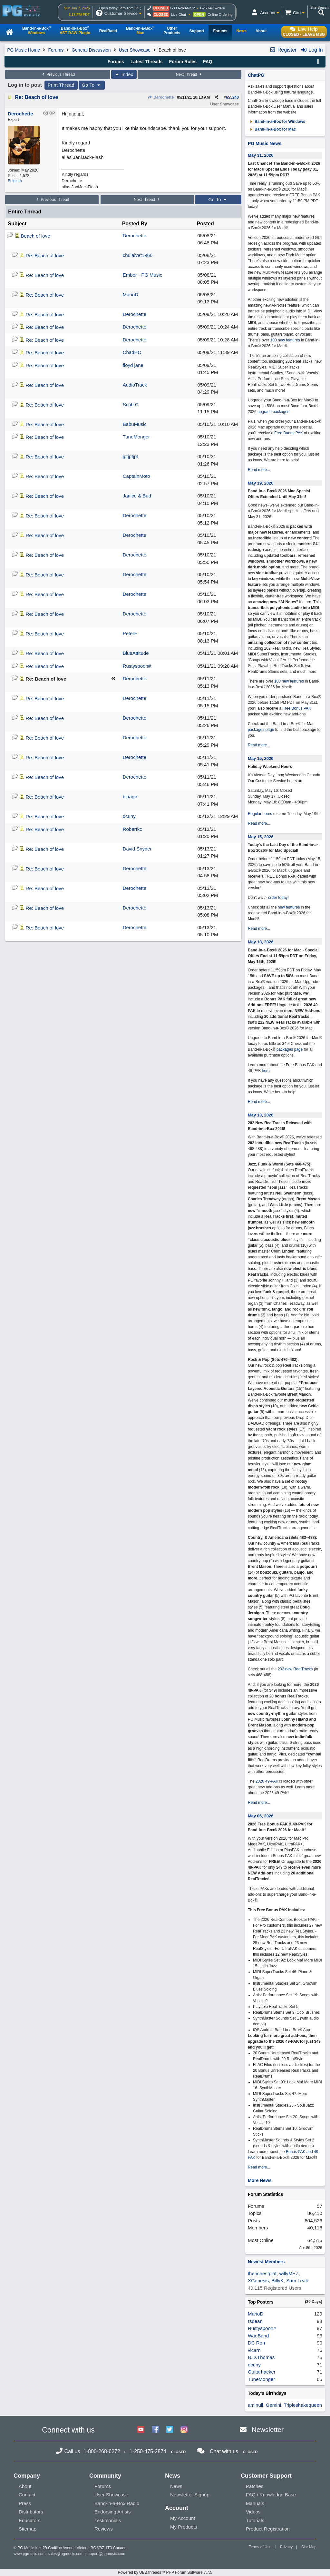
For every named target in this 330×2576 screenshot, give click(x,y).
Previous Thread (58, 74)
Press (25, 2503)
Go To (92, 85)
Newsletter (268, 2429)
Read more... (259, 469)
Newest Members (266, 2261)
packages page (261, 729)
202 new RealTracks (295, 1669)
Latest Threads (147, 61)
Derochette (161, 97)
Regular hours (260, 813)
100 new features (285, 340)
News (176, 2486)
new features (289, 907)
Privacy (286, 2547)
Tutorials (255, 2520)
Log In (312, 50)
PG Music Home (23, 50)
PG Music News (264, 143)
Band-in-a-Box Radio (116, 2503)
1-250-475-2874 (212, 8)
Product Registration (268, 2529)
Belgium (15, 181)
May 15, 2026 (261, 758)
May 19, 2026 (261, 483)
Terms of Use (260, 2547)
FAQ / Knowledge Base (271, 2494)
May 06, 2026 (261, 1816)
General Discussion (91, 50)
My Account (182, 2518)
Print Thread (61, 85)
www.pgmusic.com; (30, 2553)
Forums (55, 50)
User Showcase (134, 50)
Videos (253, 2511)
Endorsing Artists (112, 2511)
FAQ (207, 61)
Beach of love (35, 236)
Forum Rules (183, 61)
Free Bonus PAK (288, 433)
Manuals (255, 2503)
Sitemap (27, 2529)
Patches (254, 2486)
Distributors (31, 2511)
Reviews (103, 2529)
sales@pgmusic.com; (67, 2553)
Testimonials (107, 2520)
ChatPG (256, 75)
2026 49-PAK (267, 1781)
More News (260, 2180)
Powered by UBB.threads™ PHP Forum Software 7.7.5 (165, 2572)
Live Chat (178, 14)
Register (282, 50)
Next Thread (189, 74)
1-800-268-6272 (182, 8)
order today (278, 897)
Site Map (308, 2547)
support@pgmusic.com (105, 2553)
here (266, 1070)
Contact (27, 2494)
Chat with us (224, 2451)
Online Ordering (220, 14)
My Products (183, 2527)
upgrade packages (273, 411)
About (25, 2486)
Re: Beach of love (36, 97)
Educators (30, 2520)
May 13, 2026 (261, 941)
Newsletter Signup (189, 2494)
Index (123, 74)
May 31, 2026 (261, 155)
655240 (232, 97)
